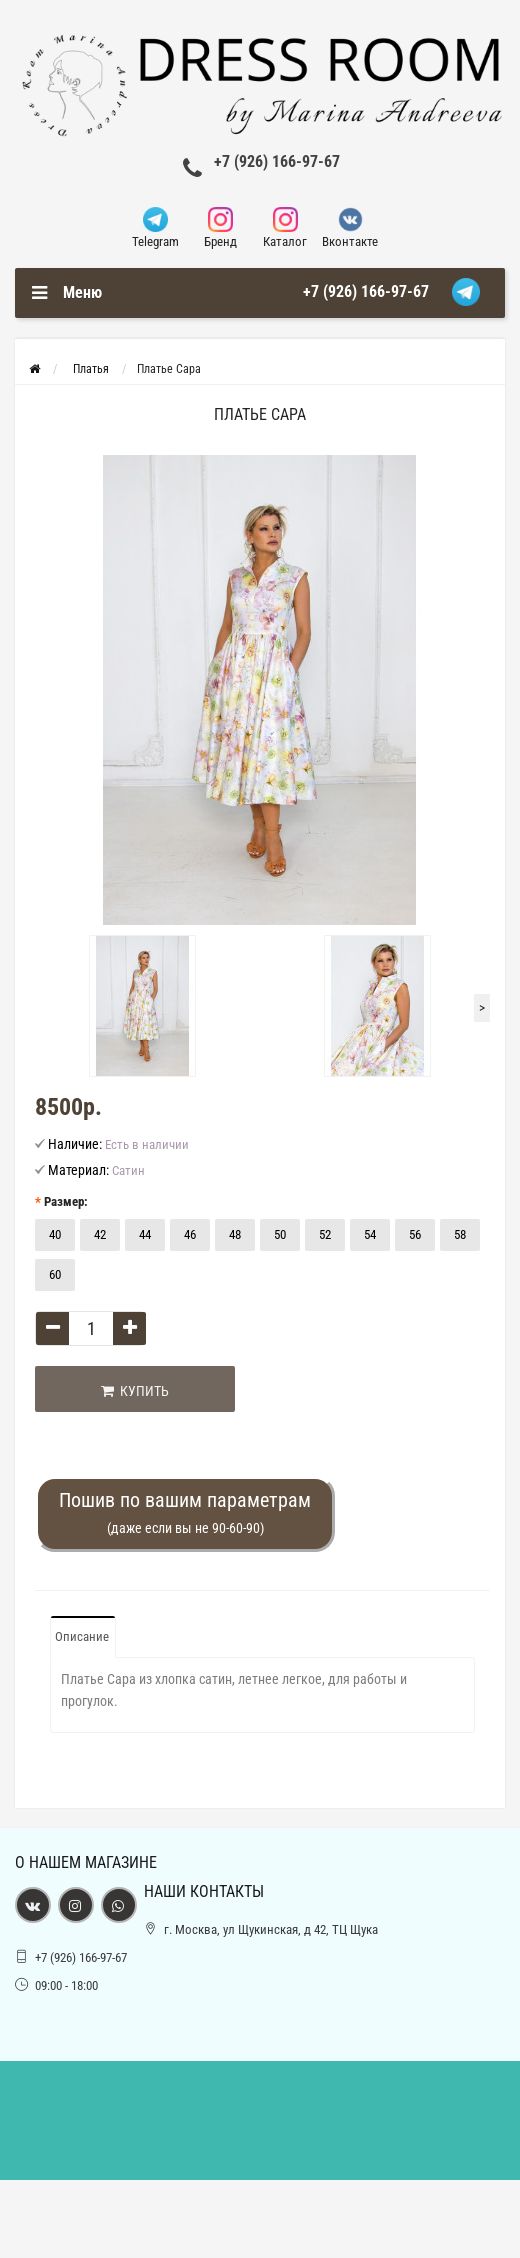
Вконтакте (350, 228)
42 (100, 1234)
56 (415, 1234)
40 (55, 1234)
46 (190, 1234)
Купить (135, 1391)
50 (280, 1234)
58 (460, 1234)
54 (370, 1234)
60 (55, 1274)
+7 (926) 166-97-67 (277, 161)
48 (235, 1234)
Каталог (285, 228)
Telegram (155, 228)
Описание (82, 1636)
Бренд (220, 228)
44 (145, 1234)
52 (325, 1234)
